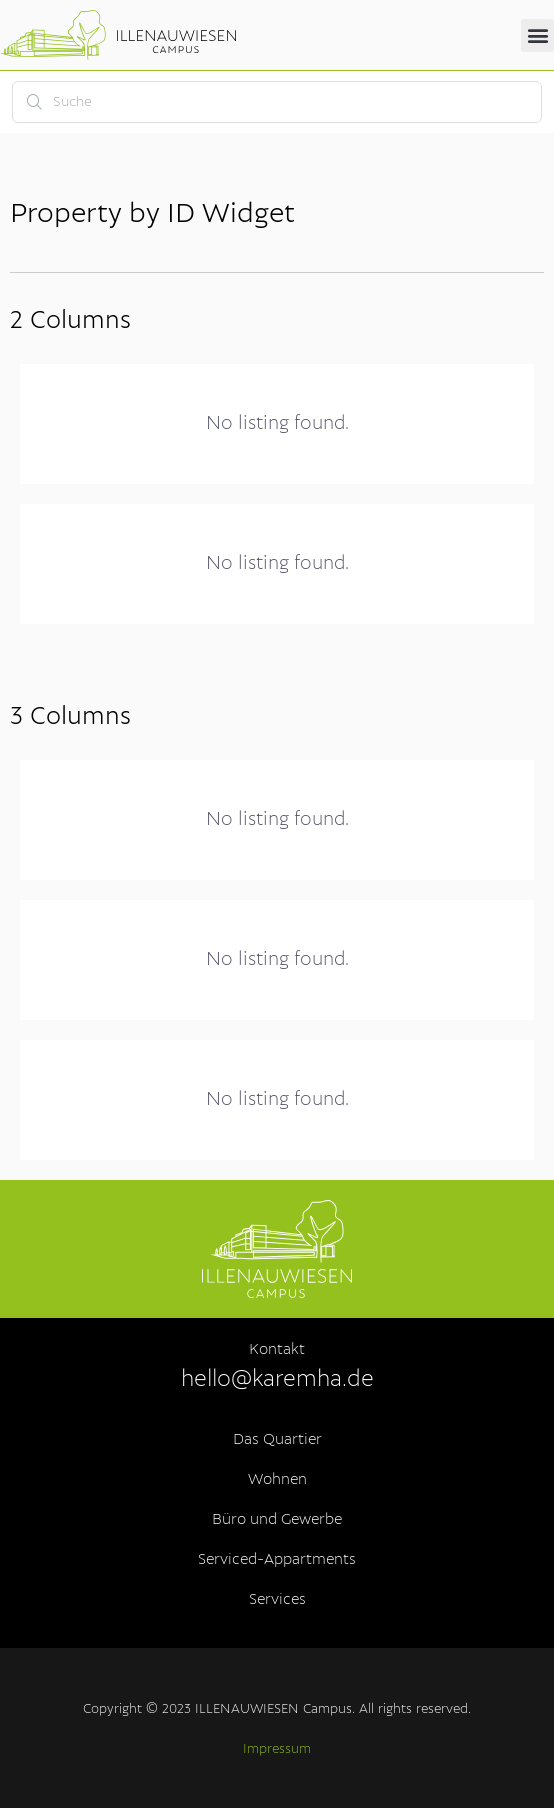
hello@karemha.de (277, 1379)
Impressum (277, 1749)
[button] (537, 35)
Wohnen (277, 1480)
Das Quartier (277, 1440)
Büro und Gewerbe (277, 1520)
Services (277, 1600)
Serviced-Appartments (277, 1560)
